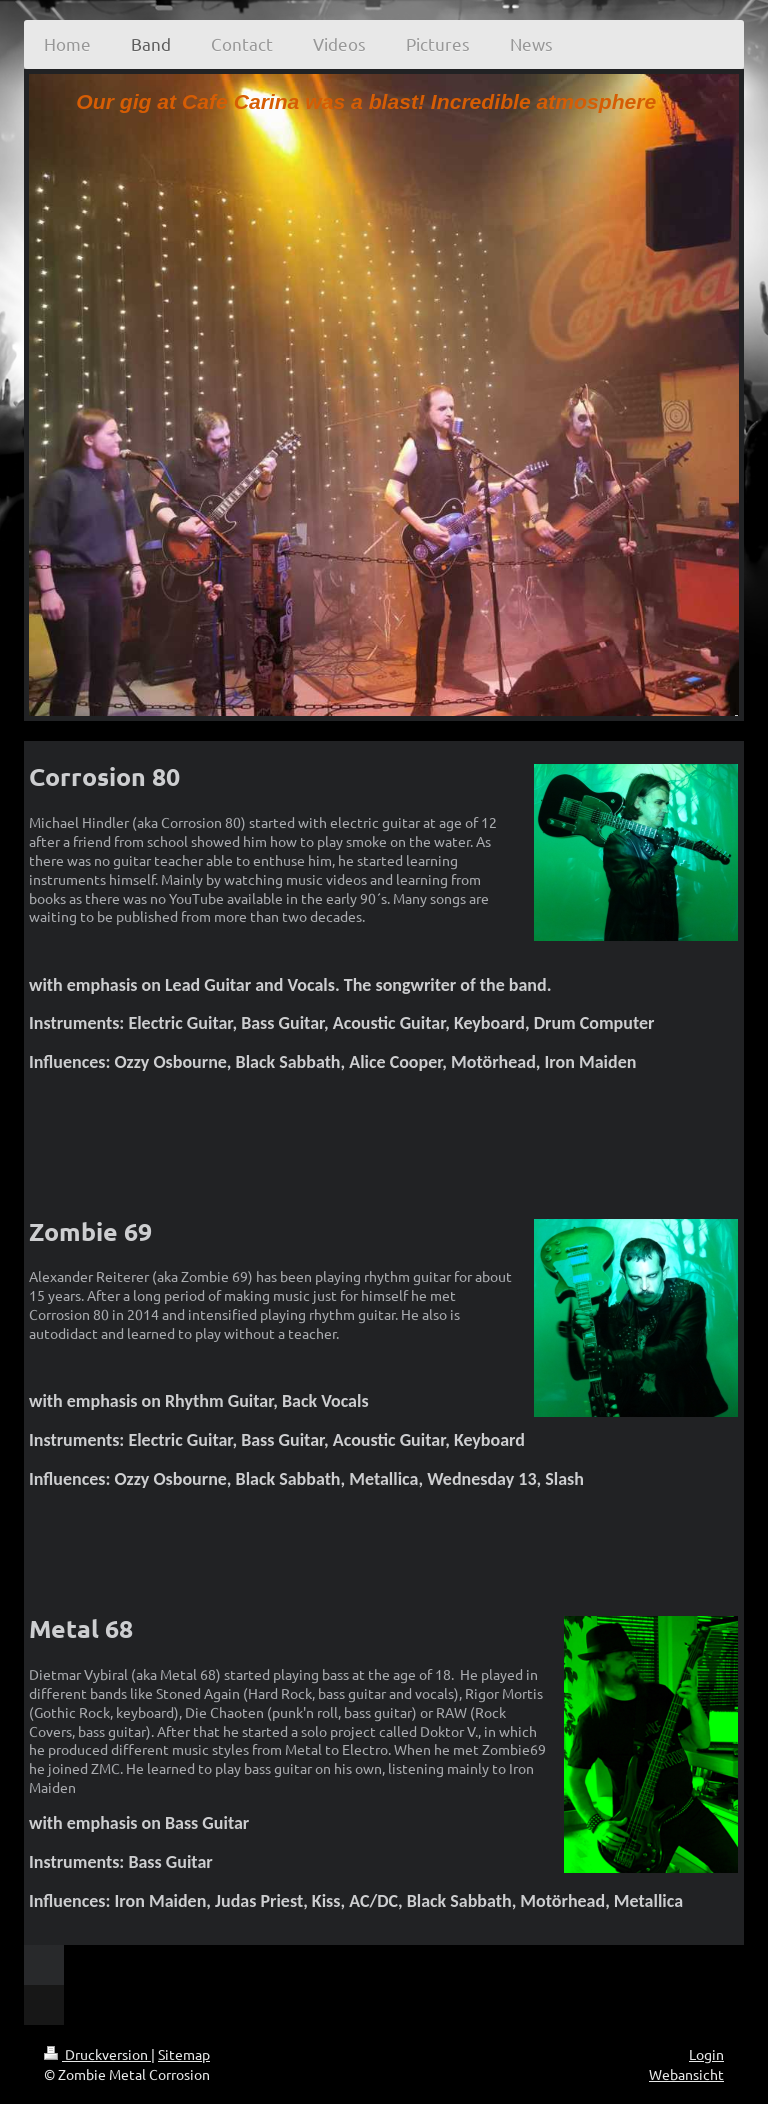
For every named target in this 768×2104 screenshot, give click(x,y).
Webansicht (686, 2074)
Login (706, 2054)
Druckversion (97, 2054)
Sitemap (184, 2054)
